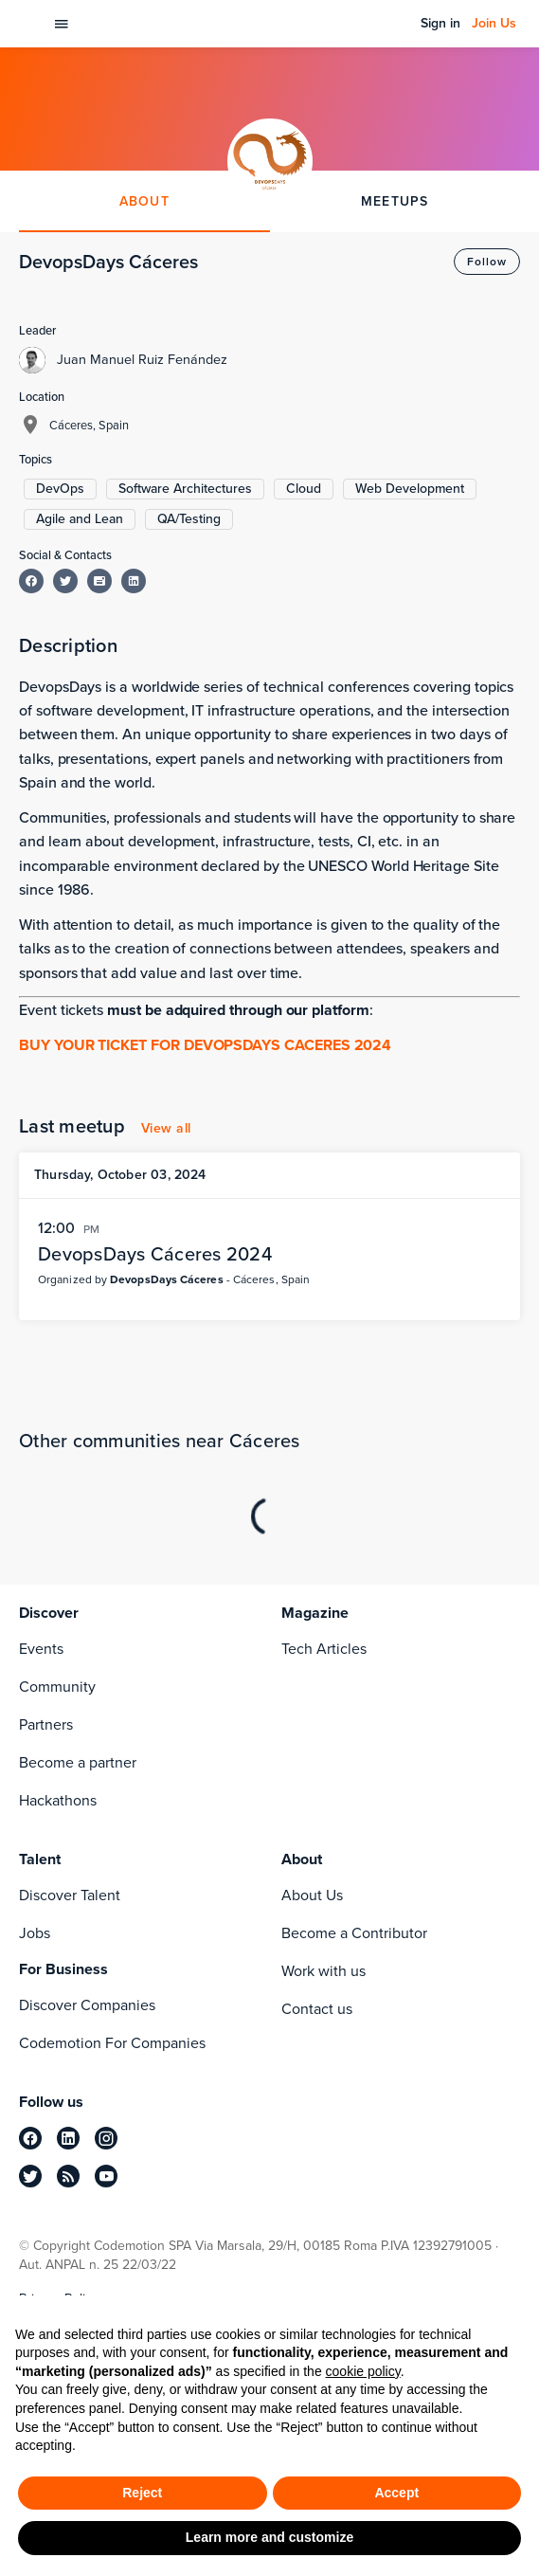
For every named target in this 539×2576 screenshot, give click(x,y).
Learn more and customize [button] (269, 2537)
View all (166, 1128)
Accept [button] (396, 2492)
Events (41, 1649)
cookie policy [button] (363, 2371)
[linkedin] (68, 2138)
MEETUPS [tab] (395, 201)
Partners (46, 1724)
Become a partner (77, 1762)
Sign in (440, 23)
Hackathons (58, 1800)
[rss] (68, 2176)
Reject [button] (142, 2492)
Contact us (316, 2009)
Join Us (494, 23)
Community (57, 1686)
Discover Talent (69, 1895)
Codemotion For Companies (112, 2043)
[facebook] (30, 2138)
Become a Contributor (354, 1933)
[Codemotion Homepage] (30, 23)
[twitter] (30, 2176)
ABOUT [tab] (144, 201)
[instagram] (106, 2138)
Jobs (34, 1933)
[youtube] (106, 2176)
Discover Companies (87, 2005)
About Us (312, 1895)
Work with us (323, 1971)
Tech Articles (324, 1649)
